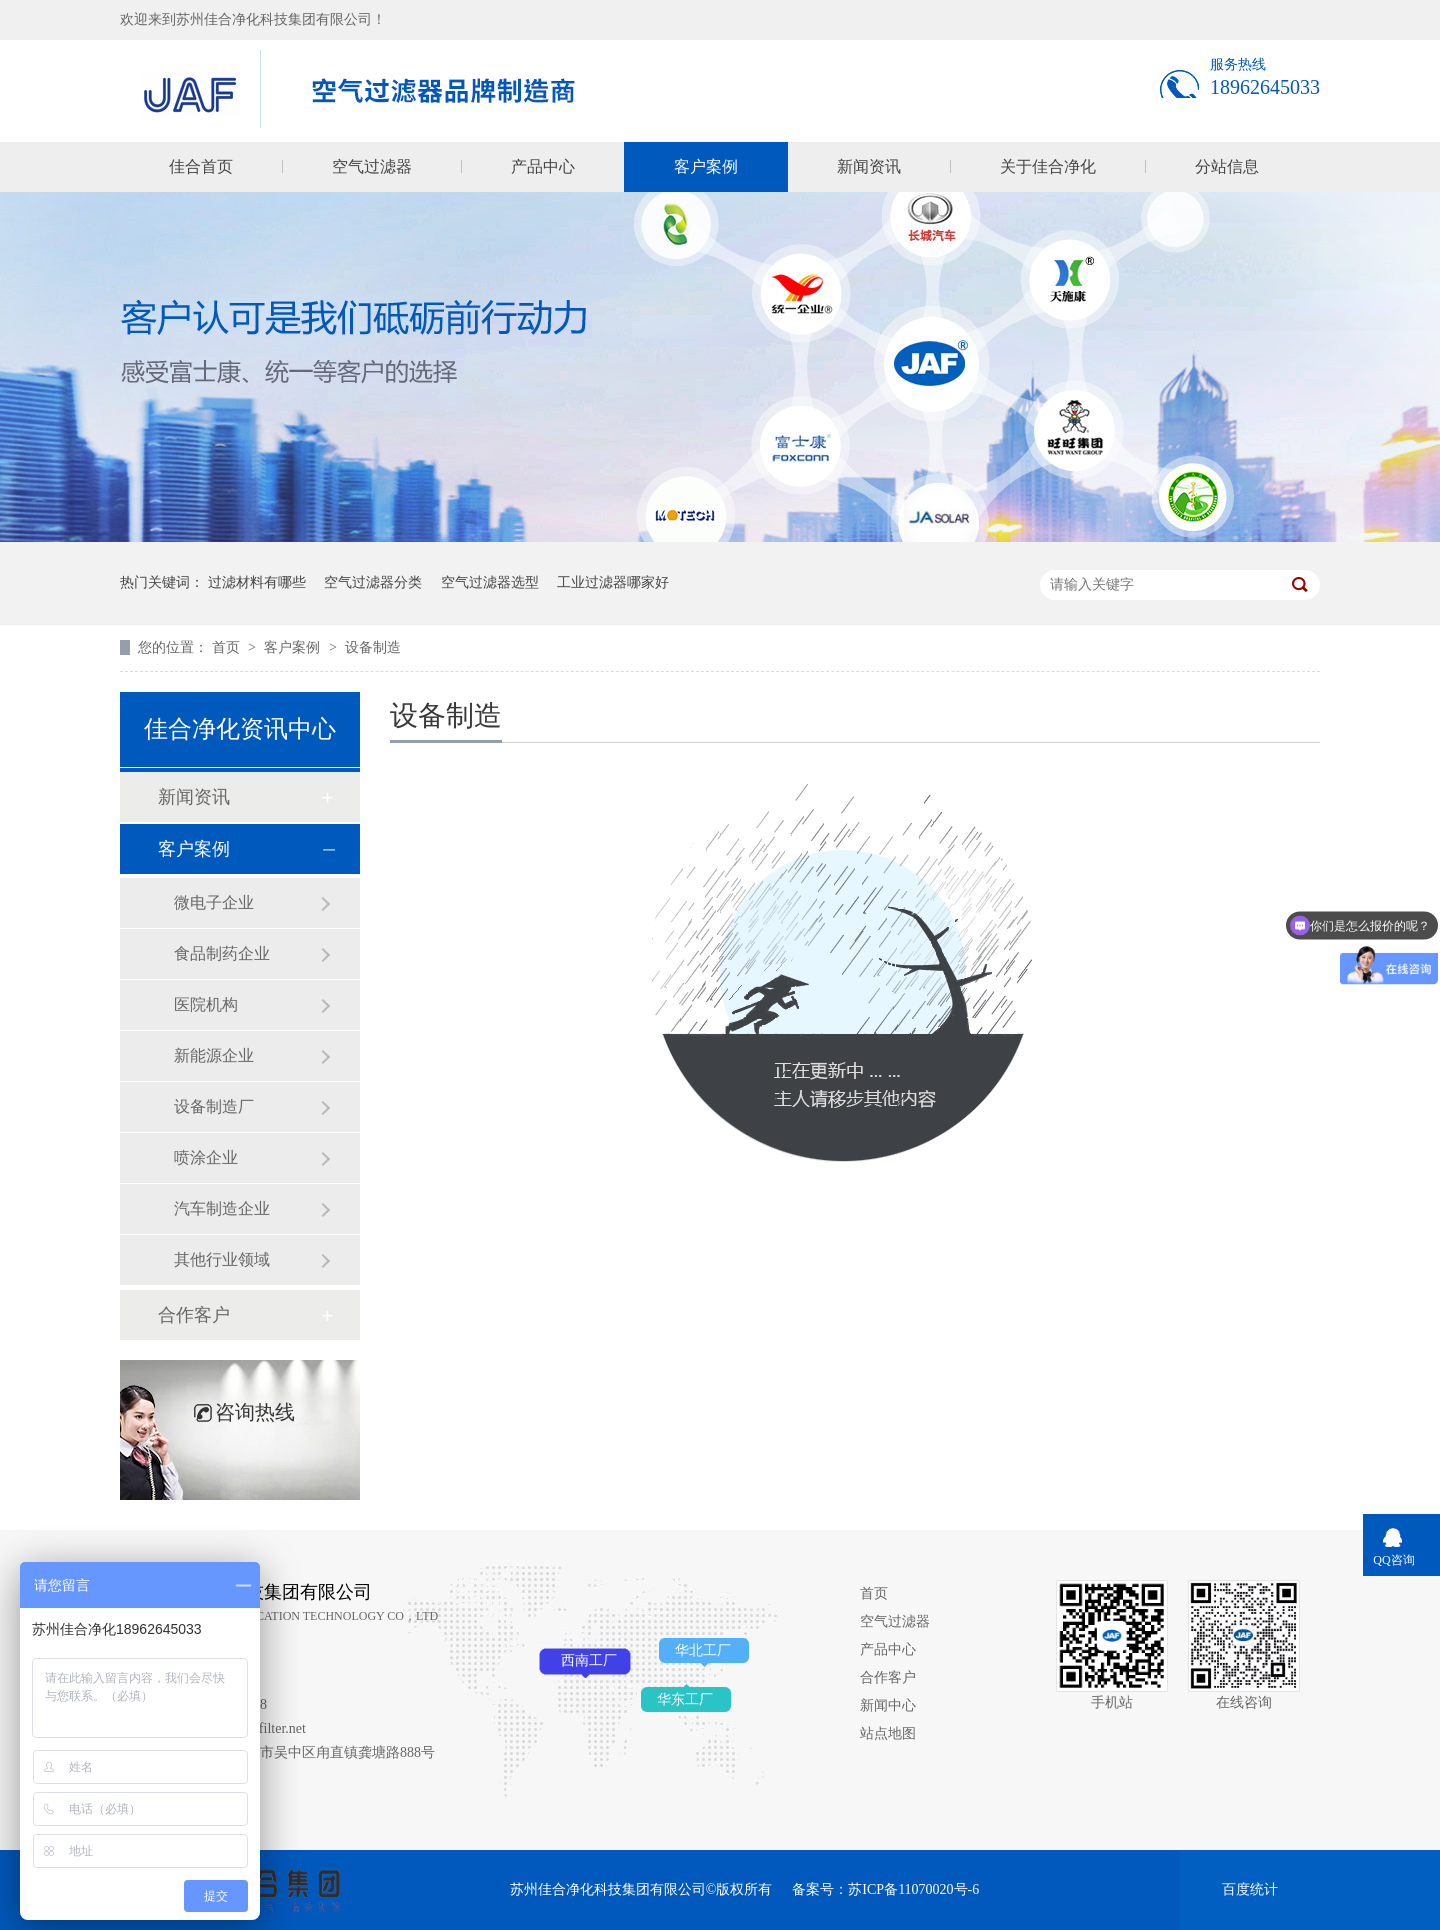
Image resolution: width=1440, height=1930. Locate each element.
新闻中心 (888, 1705)
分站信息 (1227, 166)
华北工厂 (703, 1650)
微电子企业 (214, 902)
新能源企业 (214, 1055)
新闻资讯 (869, 166)
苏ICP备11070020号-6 (913, 1889)
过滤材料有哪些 (257, 582)
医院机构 (206, 1004)
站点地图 (888, 1733)
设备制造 (373, 647)
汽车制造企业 (222, 1208)
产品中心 (543, 166)
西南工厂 (589, 1660)
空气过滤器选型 (490, 582)
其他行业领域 (222, 1259)
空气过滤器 (372, 166)
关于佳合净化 (1048, 166)
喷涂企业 (206, 1157)
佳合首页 (201, 166)
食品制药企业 (222, 953)
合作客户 (194, 1315)
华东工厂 (685, 1699)
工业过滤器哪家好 (613, 582)
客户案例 (706, 166)
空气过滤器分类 (373, 582)
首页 (228, 647)
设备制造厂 (214, 1106)
